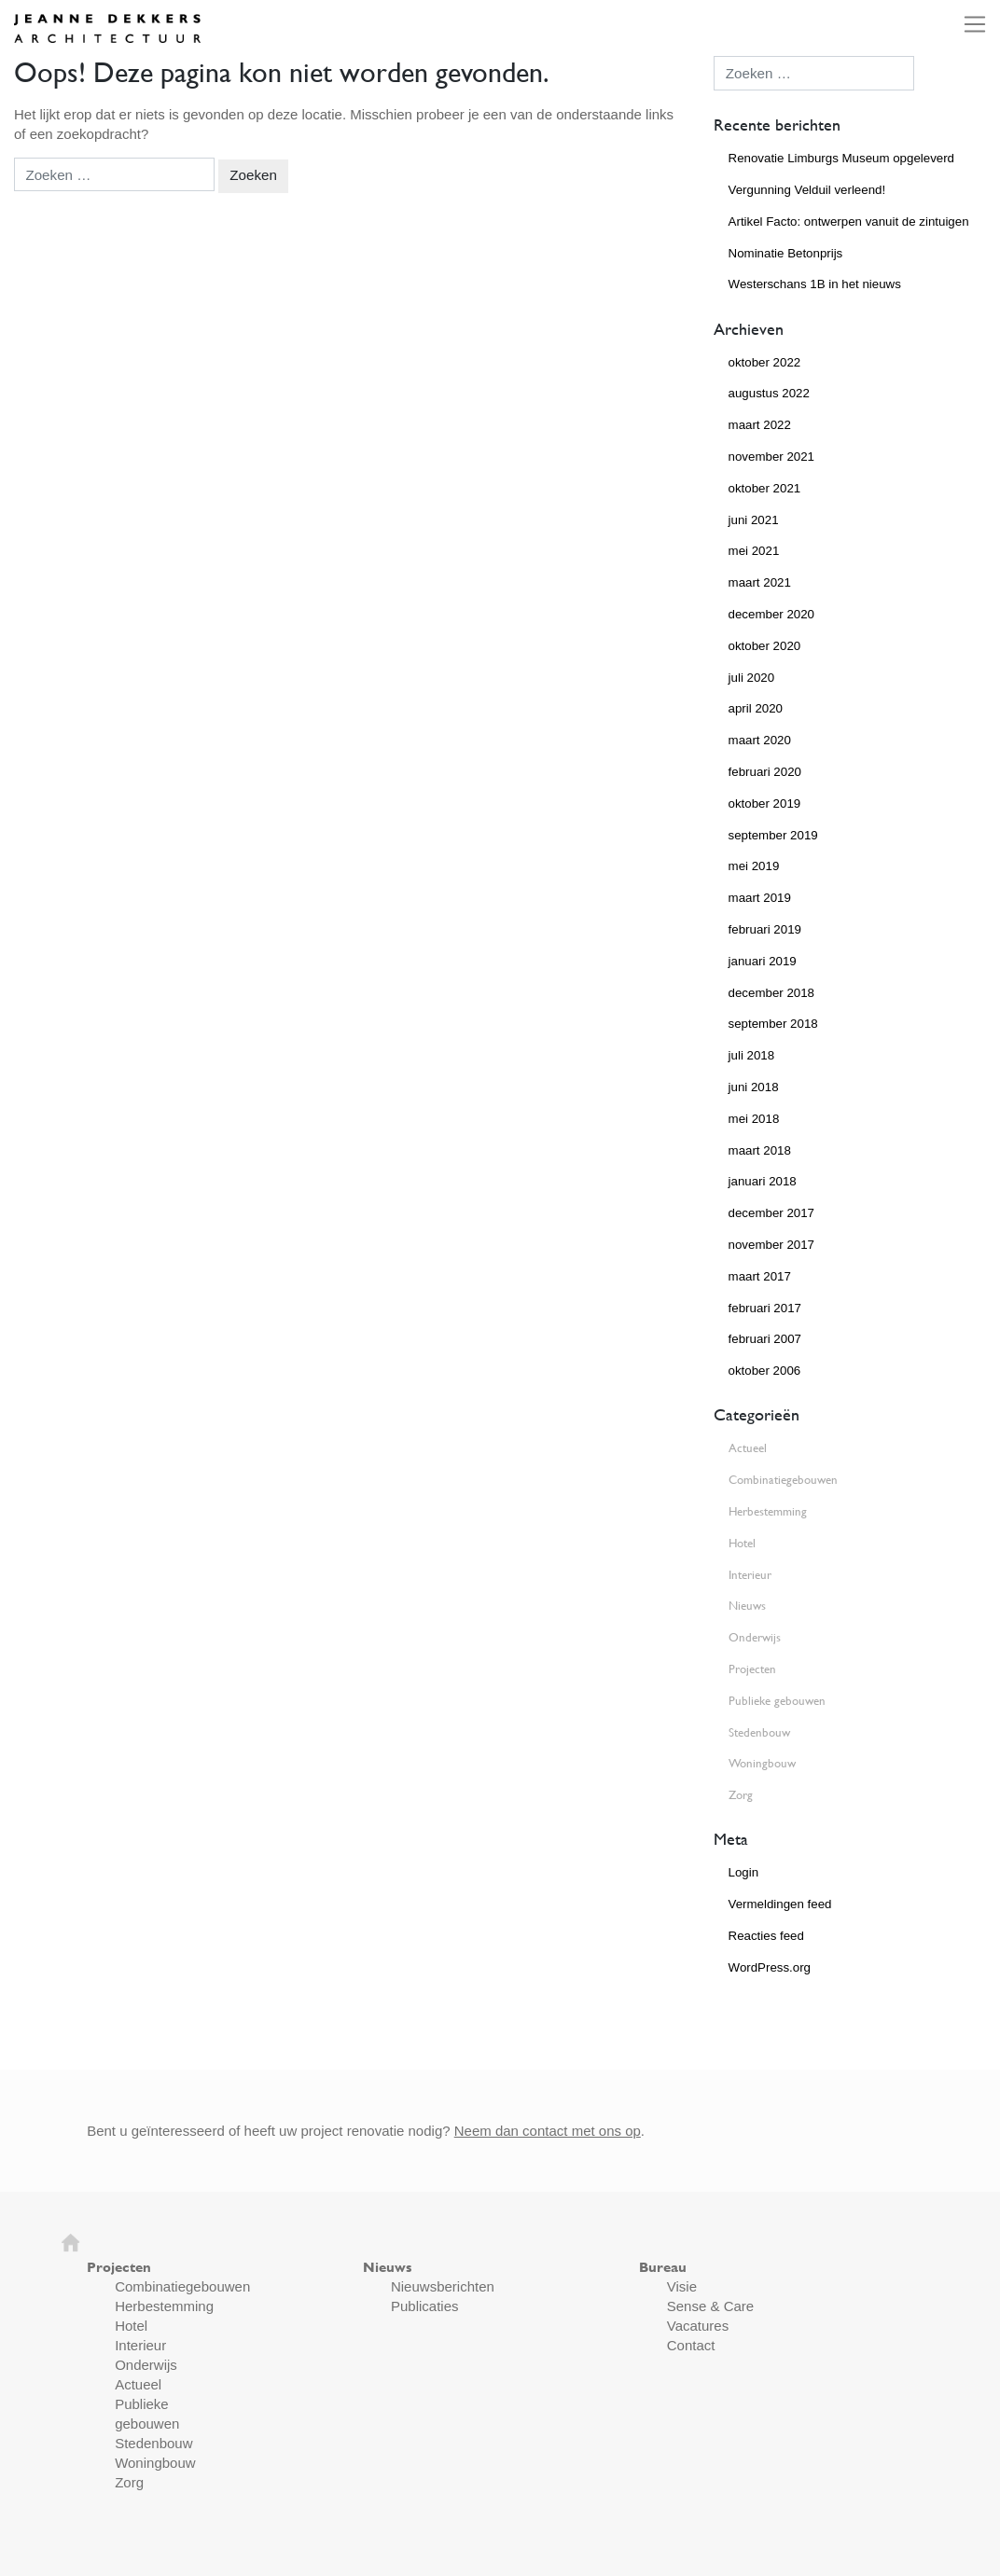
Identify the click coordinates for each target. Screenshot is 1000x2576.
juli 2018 (752, 1055)
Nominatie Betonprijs (786, 253)
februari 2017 (765, 1308)
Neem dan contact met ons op (547, 2131)
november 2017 (771, 1245)
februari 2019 (765, 929)
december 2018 (771, 993)
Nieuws (747, 1606)
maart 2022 (760, 425)
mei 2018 (754, 1119)
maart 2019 (760, 898)
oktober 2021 (765, 488)
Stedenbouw (759, 1732)
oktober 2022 (765, 362)
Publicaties (425, 2306)
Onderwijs (755, 1637)
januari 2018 (763, 1181)
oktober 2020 (765, 646)
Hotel (742, 1543)
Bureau (663, 2267)
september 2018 (773, 1024)
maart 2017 (760, 1276)
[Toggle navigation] (969, 24)
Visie (682, 2286)
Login (744, 1872)
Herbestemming (768, 1511)
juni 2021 (754, 520)
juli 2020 (752, 678)
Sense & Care (710, 2306)
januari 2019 (763, 961)
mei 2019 (754, 866)
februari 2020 (765, 772)
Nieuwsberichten (442, 2286)
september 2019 (773, 835)
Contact (691, 2345)
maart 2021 (760, 582)
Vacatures (698, 2326)
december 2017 (771, 1213)
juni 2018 (754, 1087)
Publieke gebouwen (777, 1701)
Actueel (748, 1448)
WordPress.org (770, 1967)
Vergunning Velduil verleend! (807, 190)
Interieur (750, 1575)
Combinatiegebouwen (783, 1480)
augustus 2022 (769, 393)
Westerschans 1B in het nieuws (815, 284)
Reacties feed (766, 1936)
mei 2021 (754, 551)
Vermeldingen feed (780, 1904)
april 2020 (756, 708)
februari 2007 (765, 1339)
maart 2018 (760, 1150)
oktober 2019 (765, 803)
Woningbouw (762, 1763)
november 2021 (771, 457)
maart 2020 (760, 740)
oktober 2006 (765, 1371)
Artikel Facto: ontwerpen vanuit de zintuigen (849, 222)
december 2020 (771, 614)
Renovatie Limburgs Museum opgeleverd (841, 158)
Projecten (752, 1669)
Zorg (741, 1795)
